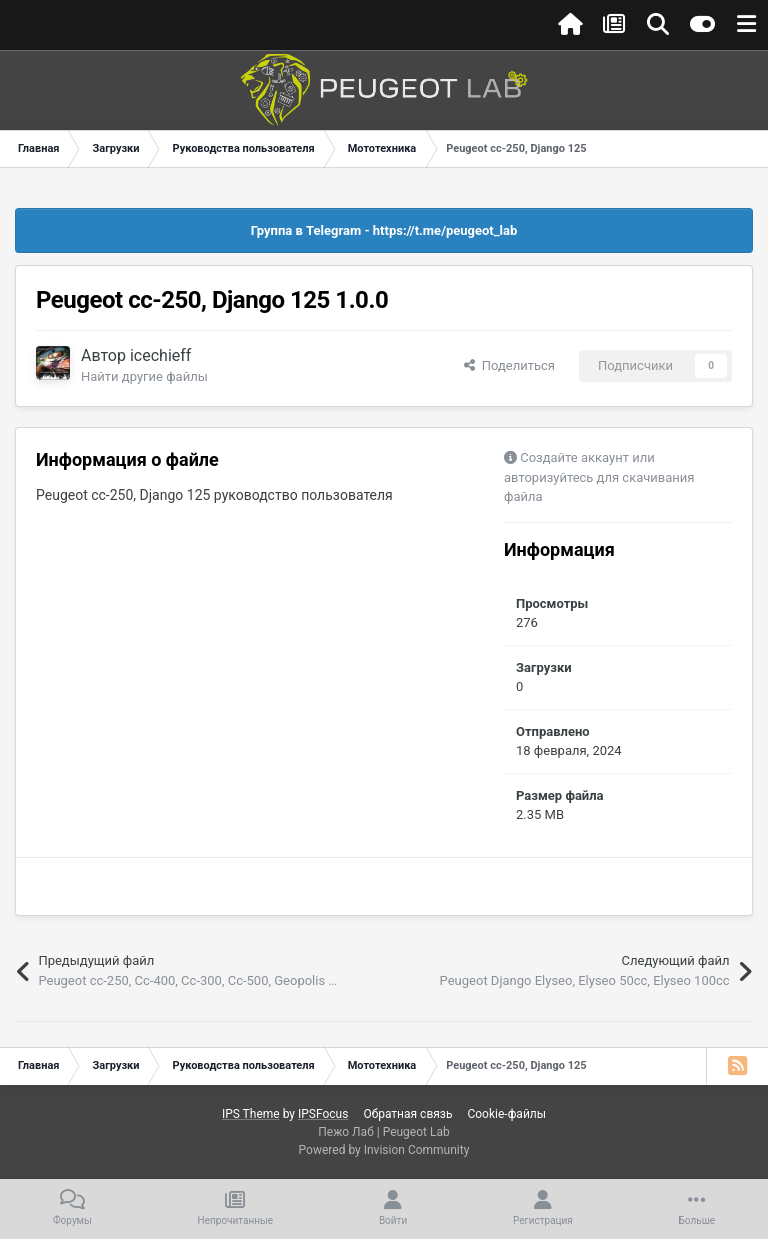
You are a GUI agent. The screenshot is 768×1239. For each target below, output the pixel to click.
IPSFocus (323, 1114)
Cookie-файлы (506, 1114)
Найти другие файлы (144, 376)
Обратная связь (407, 1114)
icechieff (160, 355)
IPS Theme (251, 1114)
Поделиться (509, 365)
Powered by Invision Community (384, 1150)
